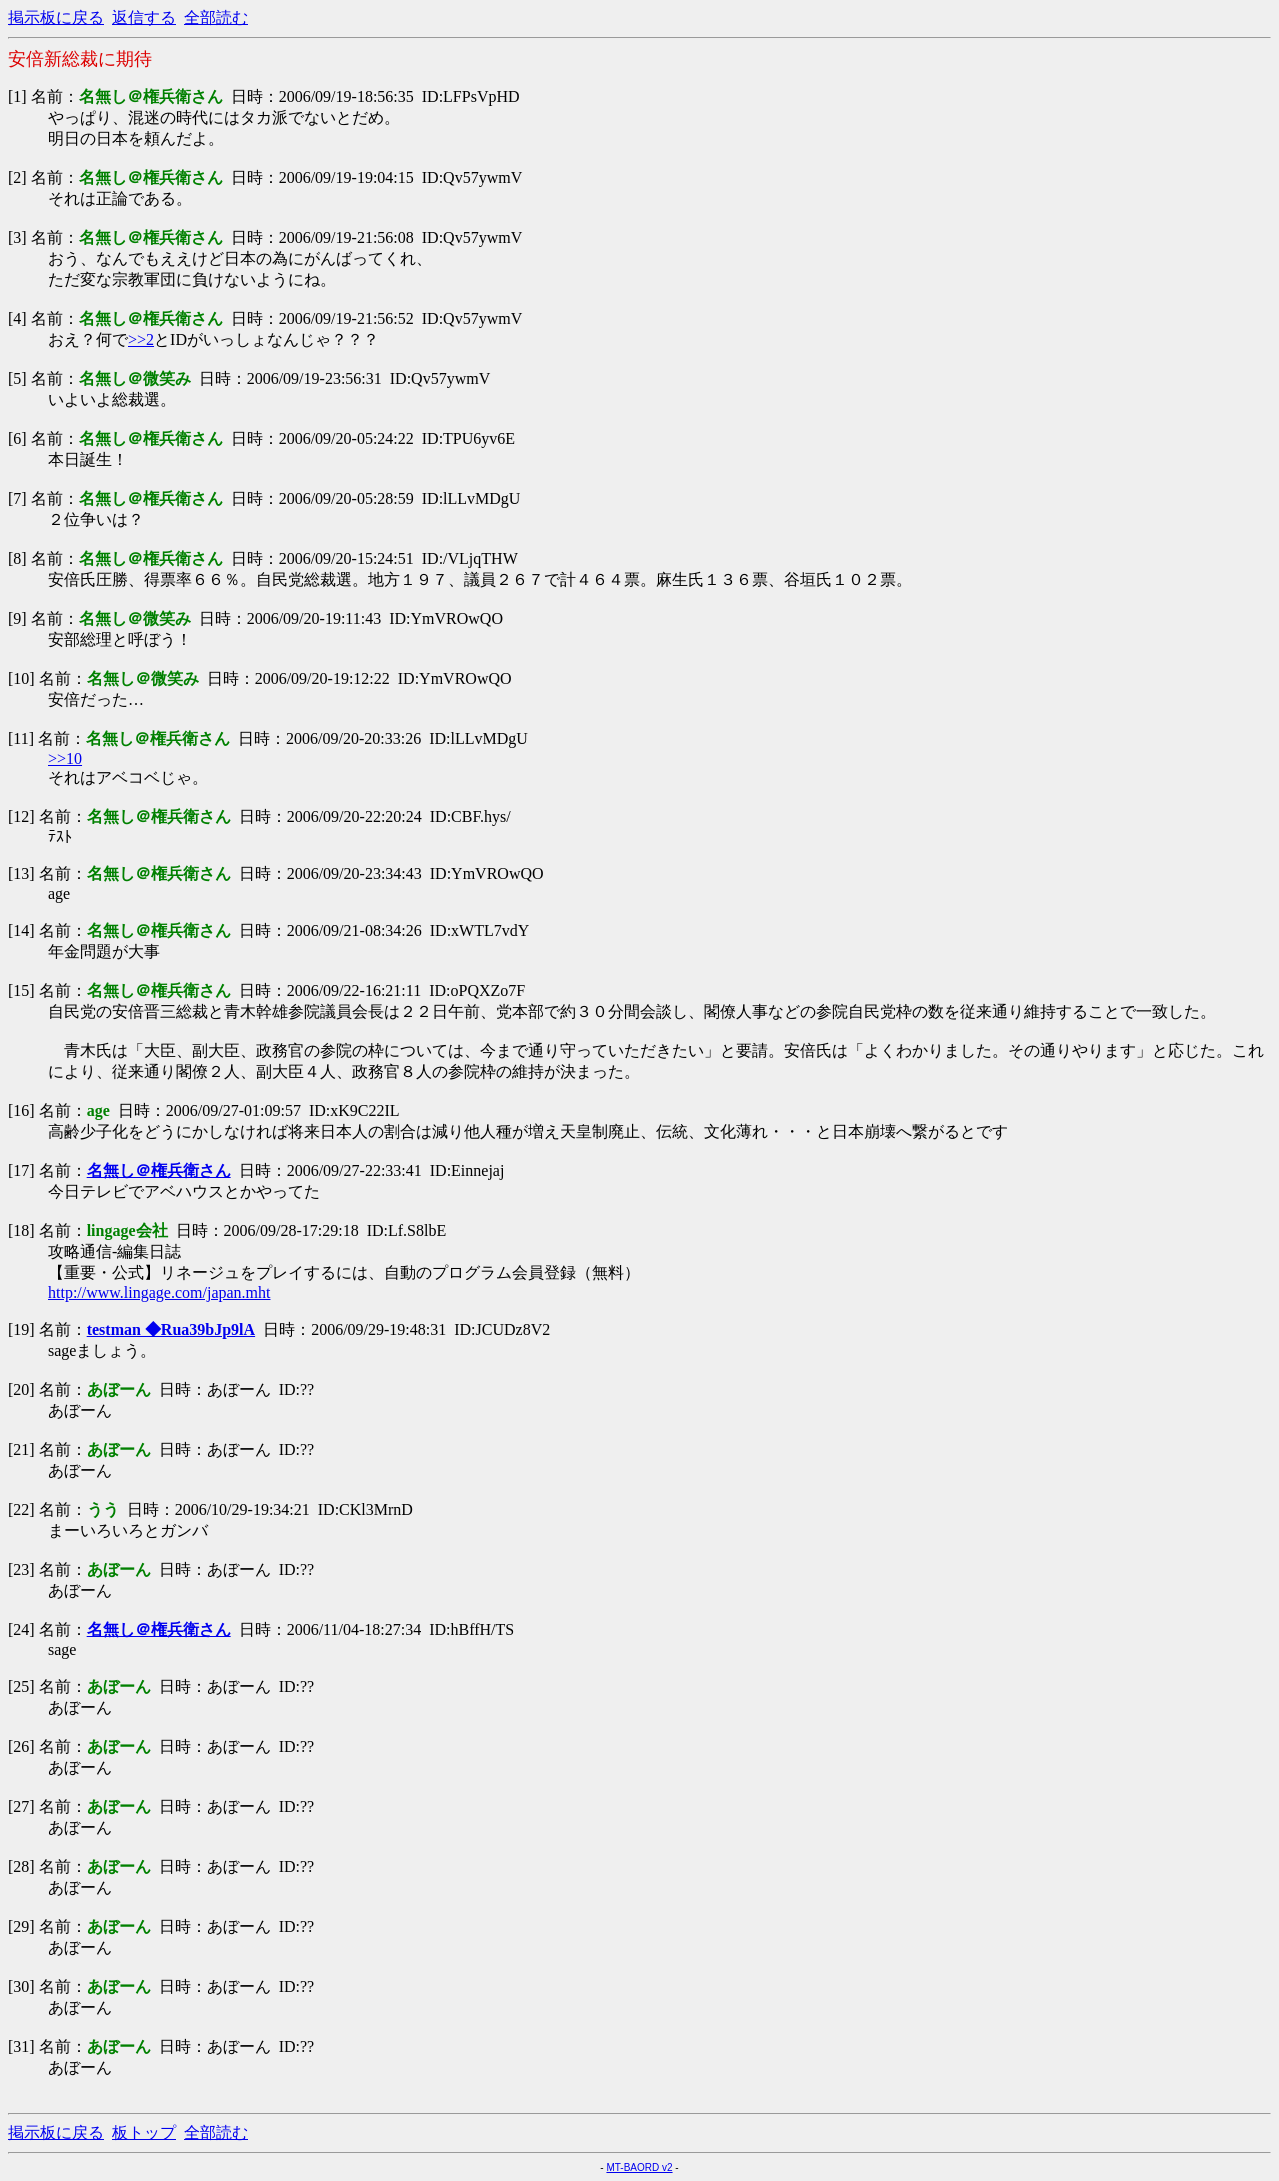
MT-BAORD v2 (639, 2167)
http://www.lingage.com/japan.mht (159, 1292)
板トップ (144, 2132)
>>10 (65, 758)
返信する (144, 17)
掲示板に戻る (56, 17)
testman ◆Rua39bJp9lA (171, 1329)
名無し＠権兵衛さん (159, 1170)
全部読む (216, 17)
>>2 (141, 339)
